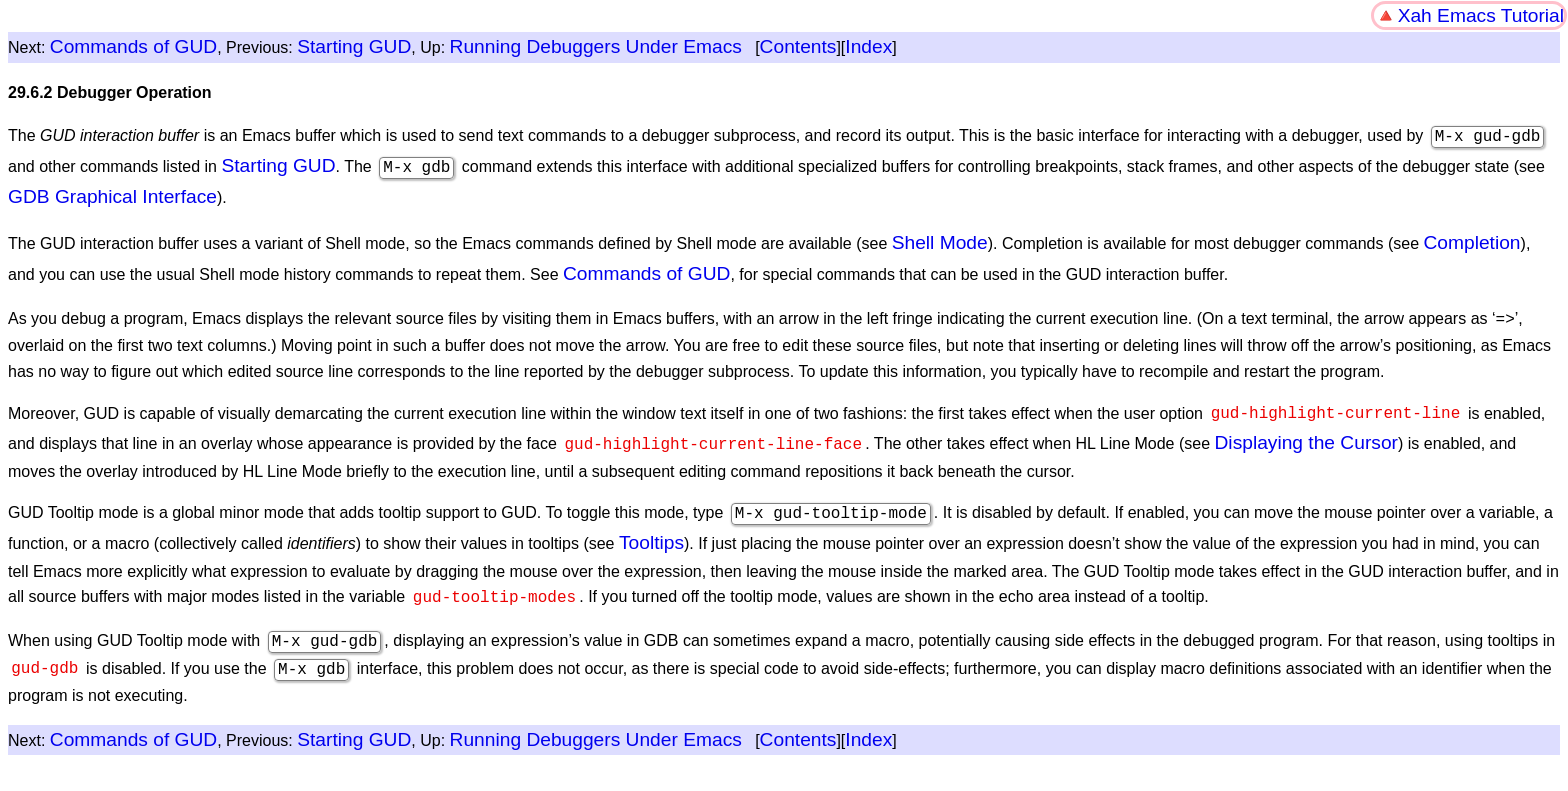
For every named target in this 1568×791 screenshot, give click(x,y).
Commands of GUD (133, 46)
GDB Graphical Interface (112, 194)
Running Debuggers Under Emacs (596, 46)
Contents (798, 46)
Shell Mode (940, 240)
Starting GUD (354, 46)
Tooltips (651, 534)
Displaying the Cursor (1305, 436)
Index (868, 46)
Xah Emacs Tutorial (1481, 15)
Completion (1471, 240)
